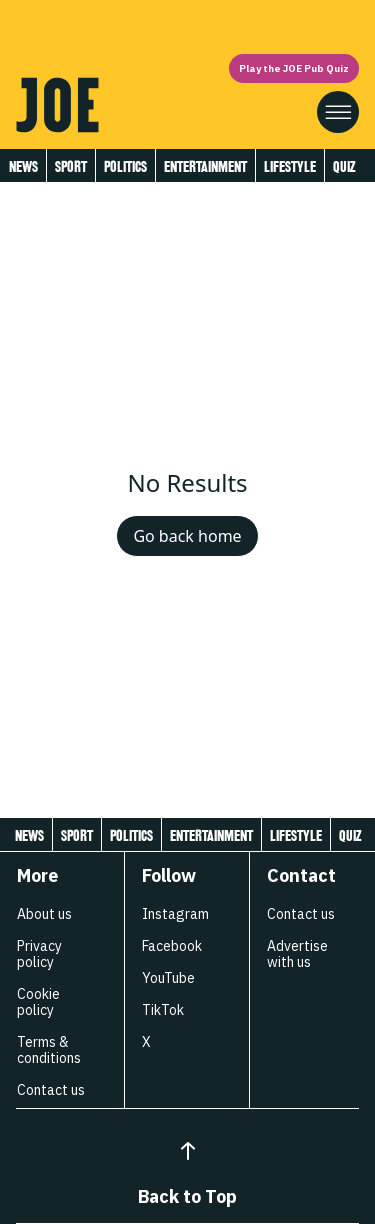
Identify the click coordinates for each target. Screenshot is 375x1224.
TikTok (163, 1010)
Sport (71, 166)
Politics (125, 166)
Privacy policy (39, 954)
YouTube (168, 978)
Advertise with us (297, 954)
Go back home (187, 536)
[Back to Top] (188, 1151)
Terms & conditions (49, 1050)
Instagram (175, 914)
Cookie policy (38, 1002)
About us (44, 914)
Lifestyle (290, 166)
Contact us (51, 1090)
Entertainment (205, 166)
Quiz (344, 166)
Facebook (172, 946)
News (23, 166)
